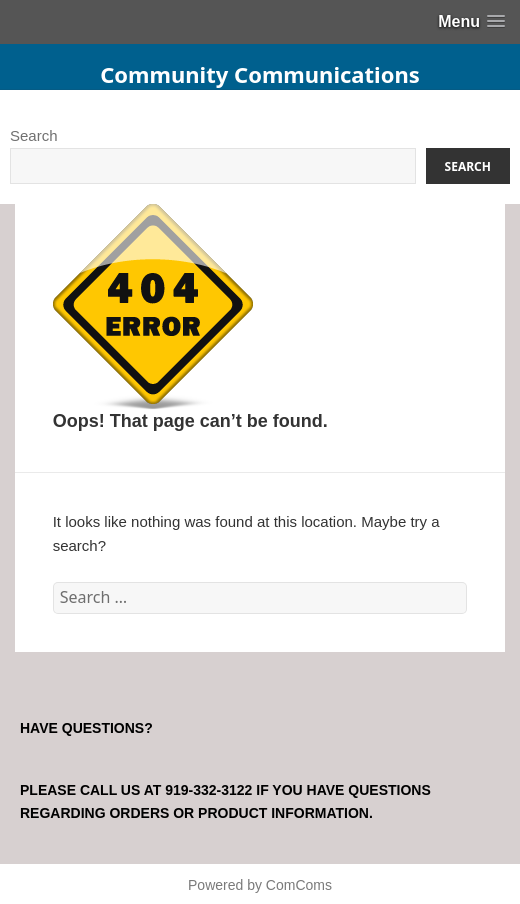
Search (34, 135)
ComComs (299, 885)
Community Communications (260, 74)
